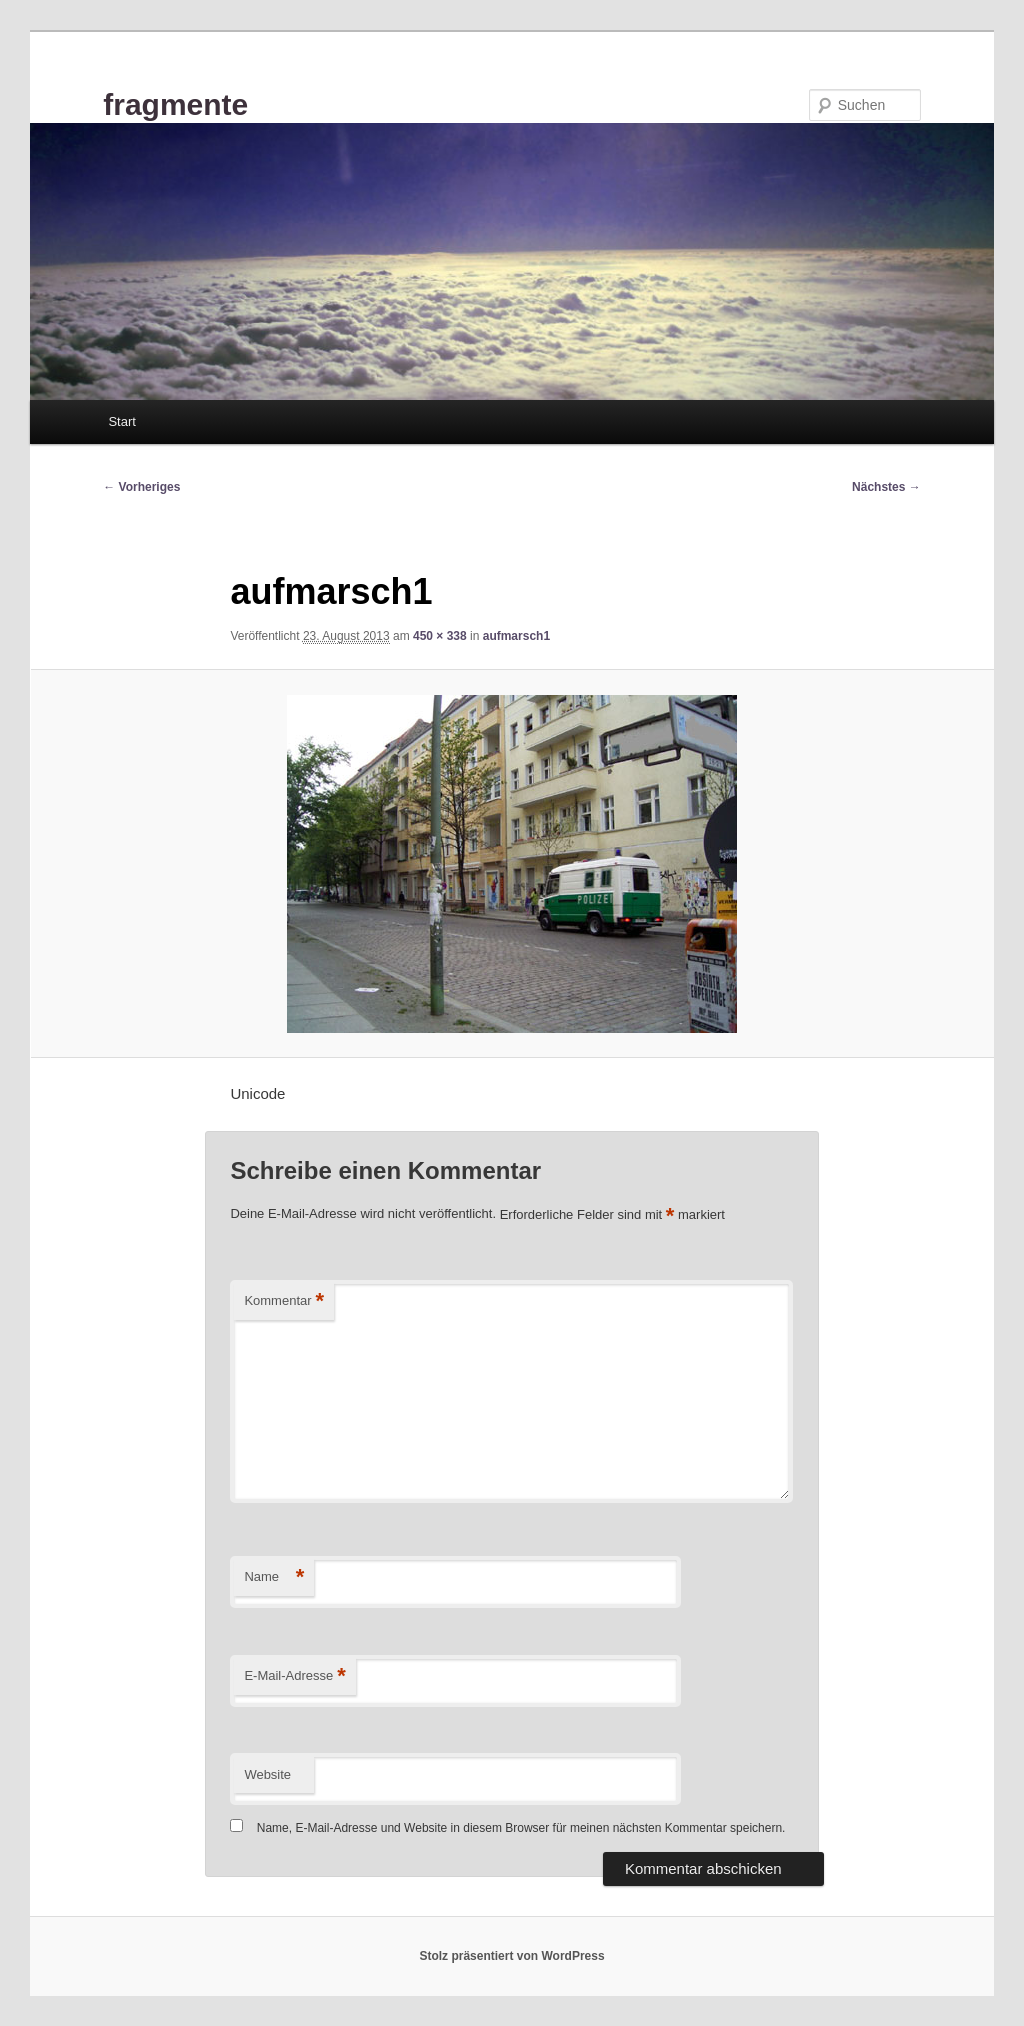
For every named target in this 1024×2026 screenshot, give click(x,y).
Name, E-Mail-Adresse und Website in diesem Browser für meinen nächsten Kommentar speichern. (521, 1828)
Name (274, 1577)
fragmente (175, 104)
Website (267, 1774)
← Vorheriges (141, 487)
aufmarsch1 (516, 636)
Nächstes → (886, 487)
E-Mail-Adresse (294, 1676)
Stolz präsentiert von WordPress (511, 1956)
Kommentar (284, 1301)
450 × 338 (440, 636)
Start (121, 421)
